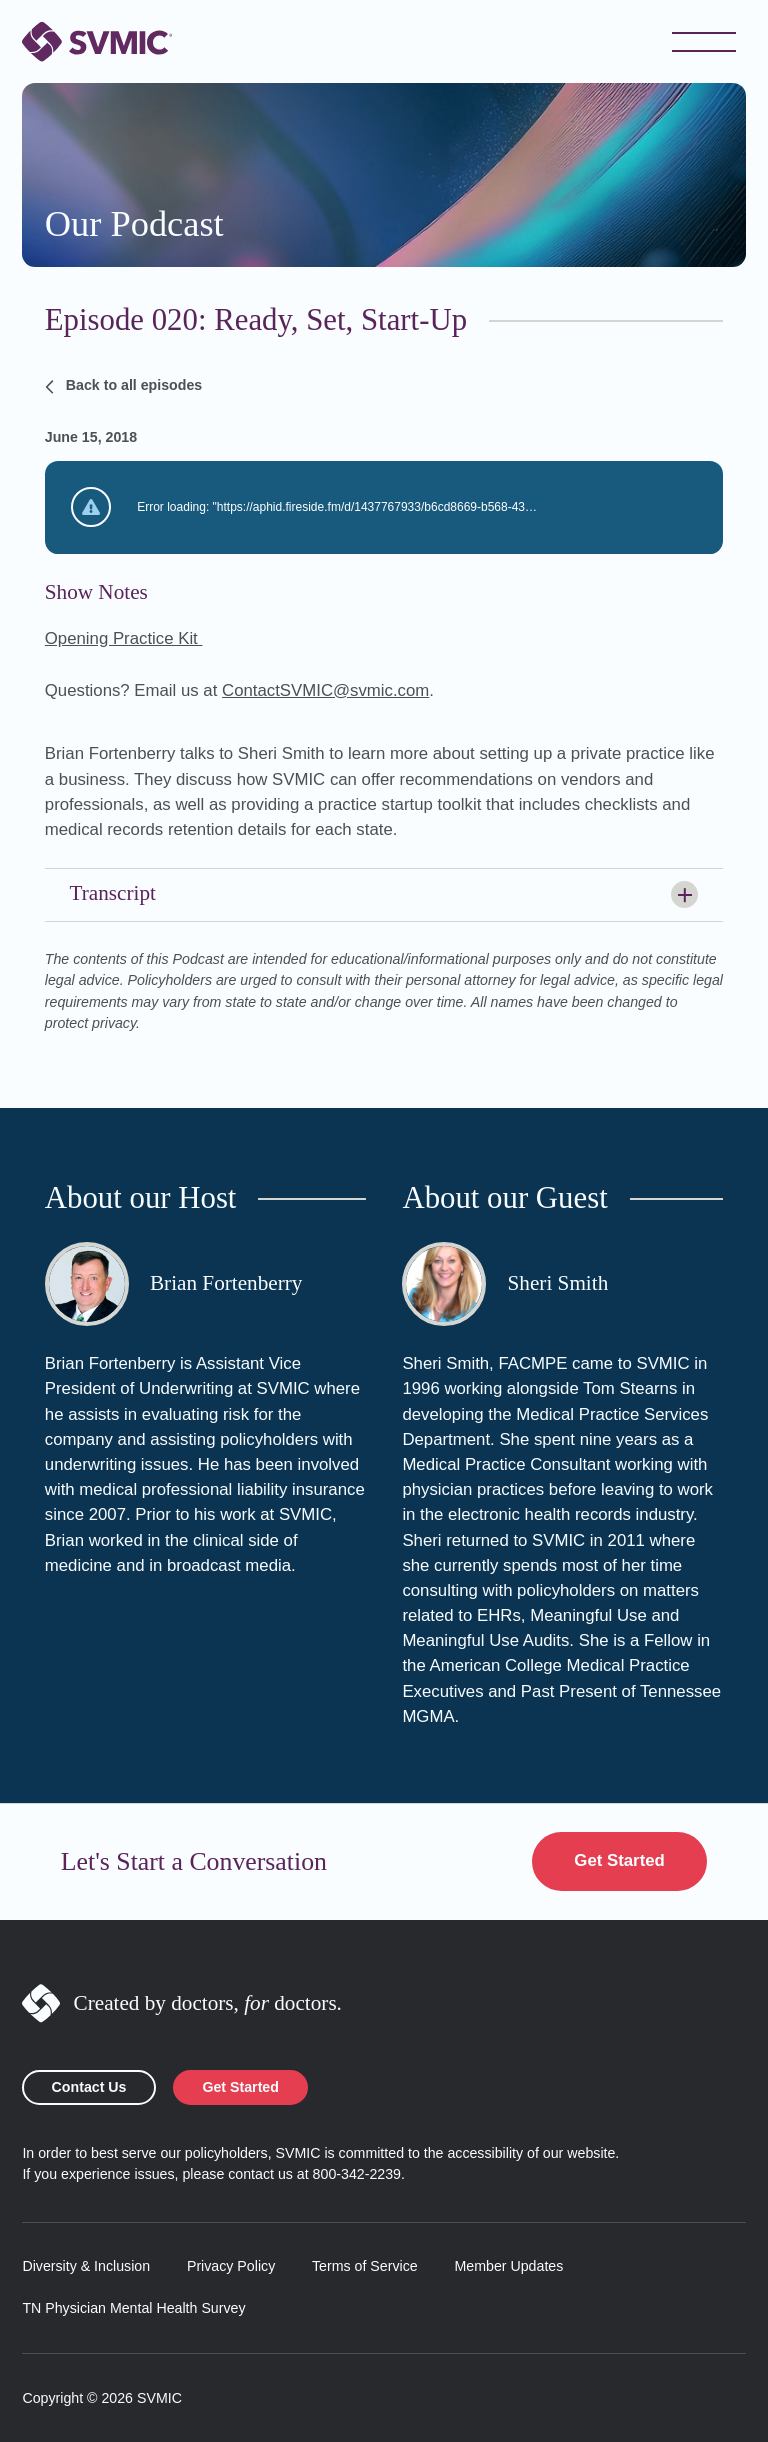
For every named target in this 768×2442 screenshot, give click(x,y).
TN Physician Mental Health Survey (133, 2308)
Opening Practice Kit (124, 638)
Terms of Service (365, 2266)
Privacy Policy (231, 2266)
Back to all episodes (123, 386)
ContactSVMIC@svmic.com (325, 690)
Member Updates (508, 2266)
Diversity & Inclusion (86, 2266)
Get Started (619, 1860)
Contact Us (89, 2087)
